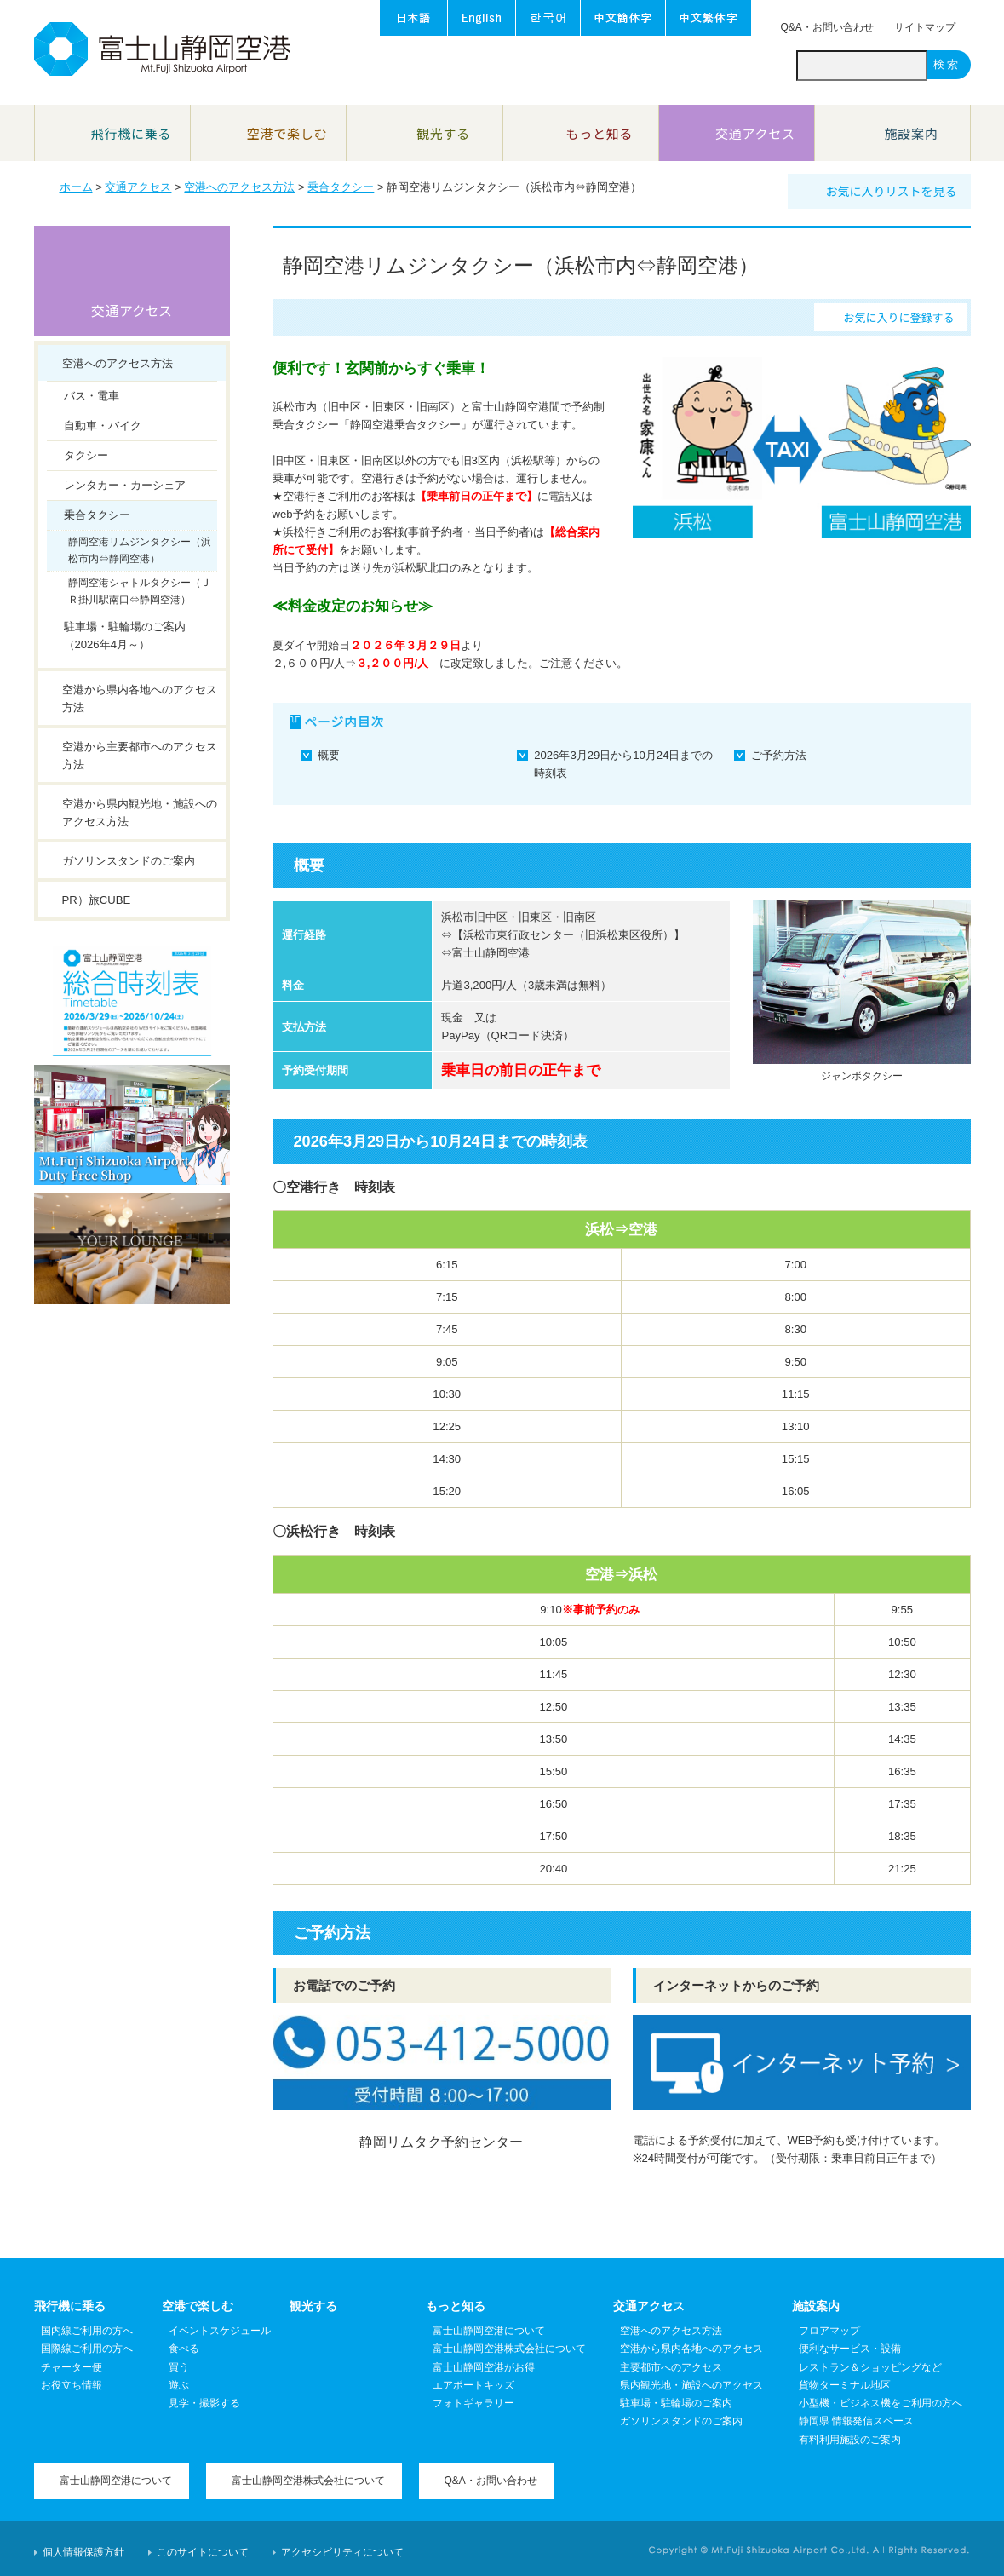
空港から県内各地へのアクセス (691, 2349)
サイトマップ (924, 27)
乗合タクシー (340, 187)
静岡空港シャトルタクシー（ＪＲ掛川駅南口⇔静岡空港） (139, 591)
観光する (313, 2306)
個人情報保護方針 (83, 2552)
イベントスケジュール (220, 2331)
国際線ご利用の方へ (87, 2349)
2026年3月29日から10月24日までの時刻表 (623, 764)
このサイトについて (203, 2552)
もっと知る (455, 2306)
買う (179, 2367)
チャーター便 (71, 2367)
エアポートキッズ (473, 2385)
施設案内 (816, 2306)
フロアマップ (829, 2331)
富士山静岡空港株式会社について (509, 2349)
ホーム (76, 187)
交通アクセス (138, 187)
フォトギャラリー (473, 2403)
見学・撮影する (204, 2403)
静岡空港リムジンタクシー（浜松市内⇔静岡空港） (139, 550)
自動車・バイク (102, 425)
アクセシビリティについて (342, 2552)
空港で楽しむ (197, 2306)
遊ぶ (179, 2385)
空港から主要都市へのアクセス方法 (139, 755)
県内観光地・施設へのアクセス (691, 2385)
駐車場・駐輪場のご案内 (676, 2403)
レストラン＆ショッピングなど (870, 2367)
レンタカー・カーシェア (125, 485)
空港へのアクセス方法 (239, 187)
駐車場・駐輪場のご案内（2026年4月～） (125, 635)
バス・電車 (91, 395)
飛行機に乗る (70, 2306)
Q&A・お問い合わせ (827, 27)
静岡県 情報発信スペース (856, 2421)
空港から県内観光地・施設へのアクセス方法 (139, 812)
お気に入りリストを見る (891, 190)
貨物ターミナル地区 (845, 2385)
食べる (184, 2349)
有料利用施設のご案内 (850, 2440)
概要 (329, 755)
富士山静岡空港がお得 (484, 2367)
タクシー (86, 455)
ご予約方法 (778, 755)
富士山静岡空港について (489, 2331)
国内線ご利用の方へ (87, 2331)
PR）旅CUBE (96, 900)
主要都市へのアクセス (671, 2367)
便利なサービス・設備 (850, 2349)
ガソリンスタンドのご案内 (128, 860)
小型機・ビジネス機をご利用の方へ (880, 2403)
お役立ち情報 (71, 2385)
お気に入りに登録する (898, 317)
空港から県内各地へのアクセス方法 (139, 698)
